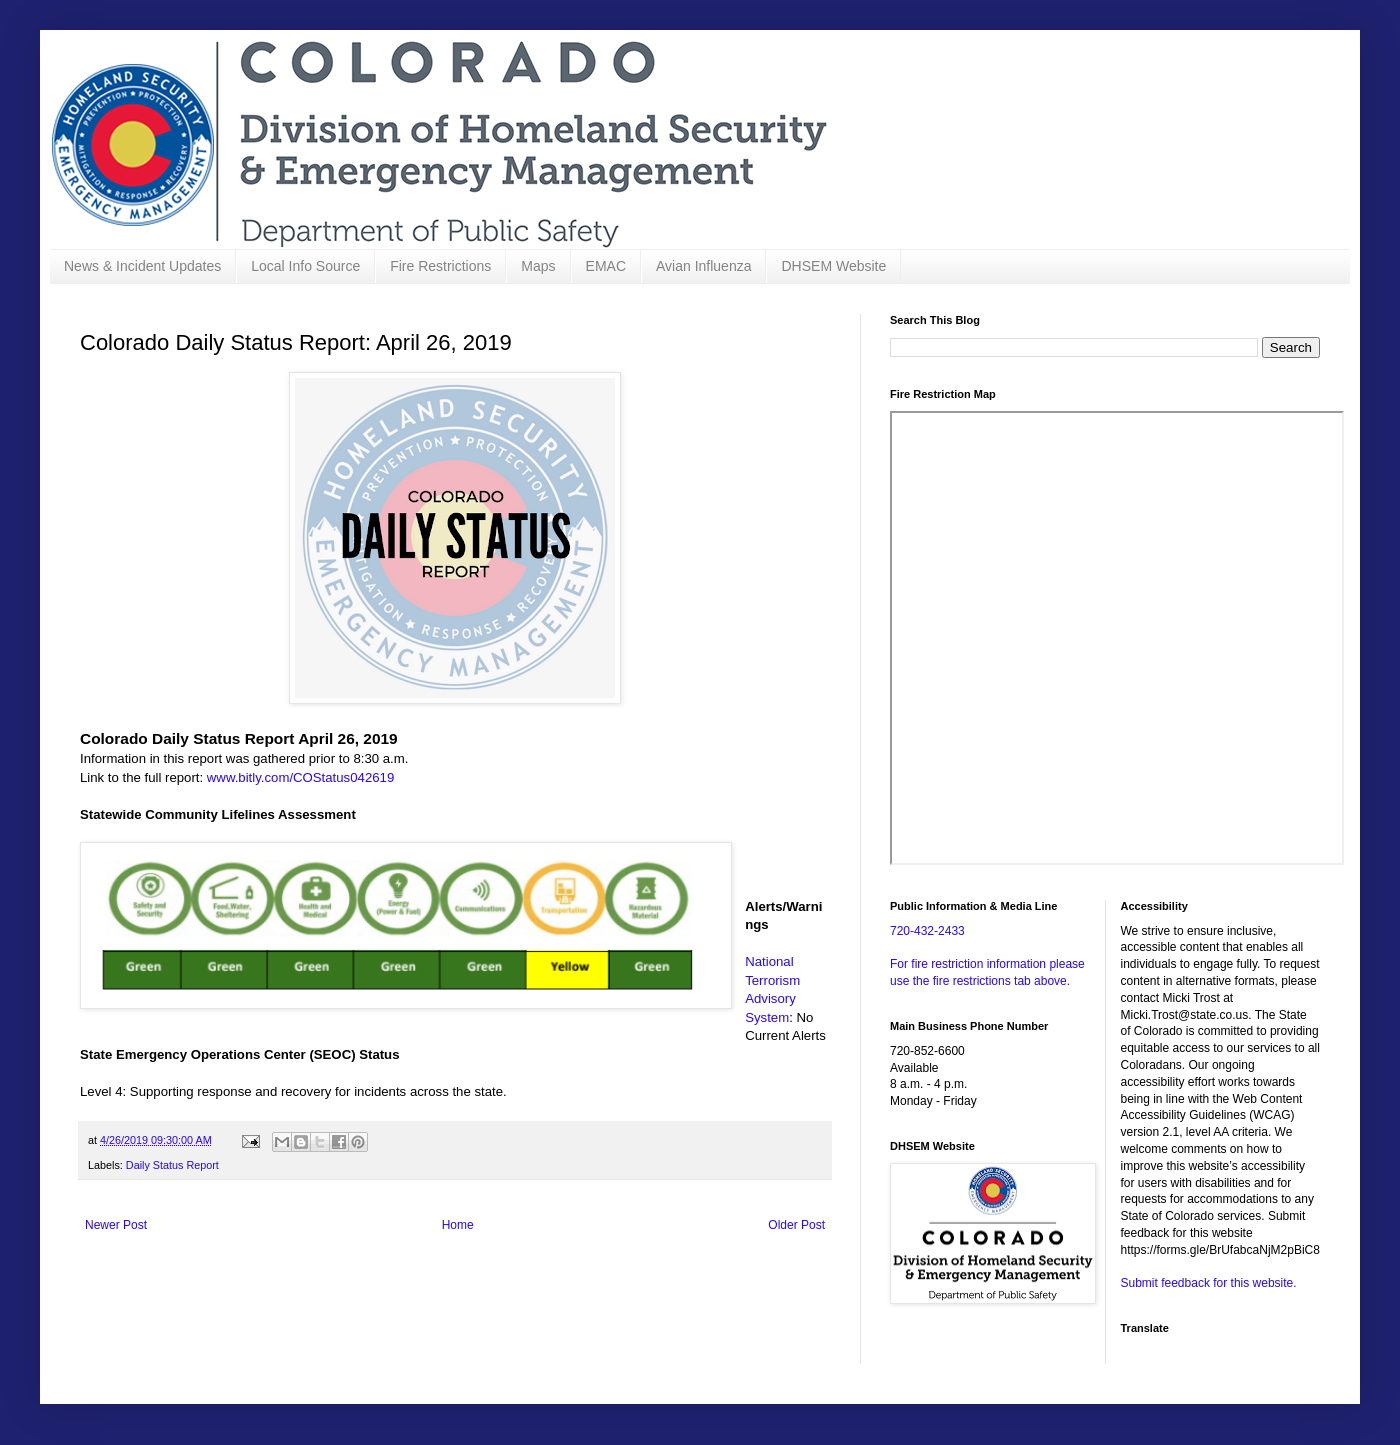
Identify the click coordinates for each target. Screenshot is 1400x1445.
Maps (538, 266)
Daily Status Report (172, 1165)
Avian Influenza (703, 266)
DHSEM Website (833, 266)
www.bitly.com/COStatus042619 (300, 777)
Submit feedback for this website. (1209, 1283)
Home (458, 1225)
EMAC (606, 266)
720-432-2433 (927, 931)
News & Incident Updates (142, 266)
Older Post (796, 1225)
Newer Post (116, 1225)
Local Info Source (305, 266)
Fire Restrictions (440, 266)
